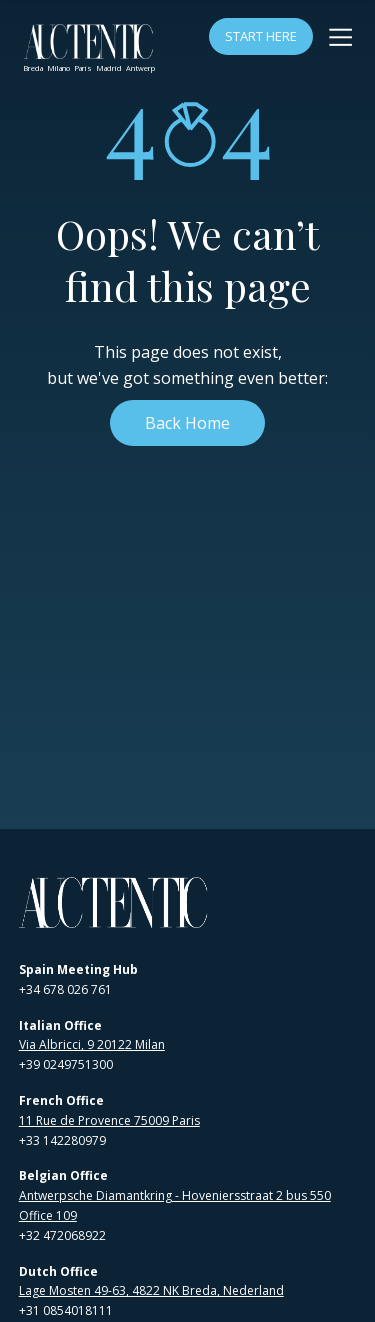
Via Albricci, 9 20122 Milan (92, 1044)
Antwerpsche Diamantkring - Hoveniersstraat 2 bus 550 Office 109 (175, 1205)
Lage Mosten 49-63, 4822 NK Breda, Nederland (151, 1290)
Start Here (261, 36)
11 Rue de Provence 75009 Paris (109, 1120)
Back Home (187, 423)
